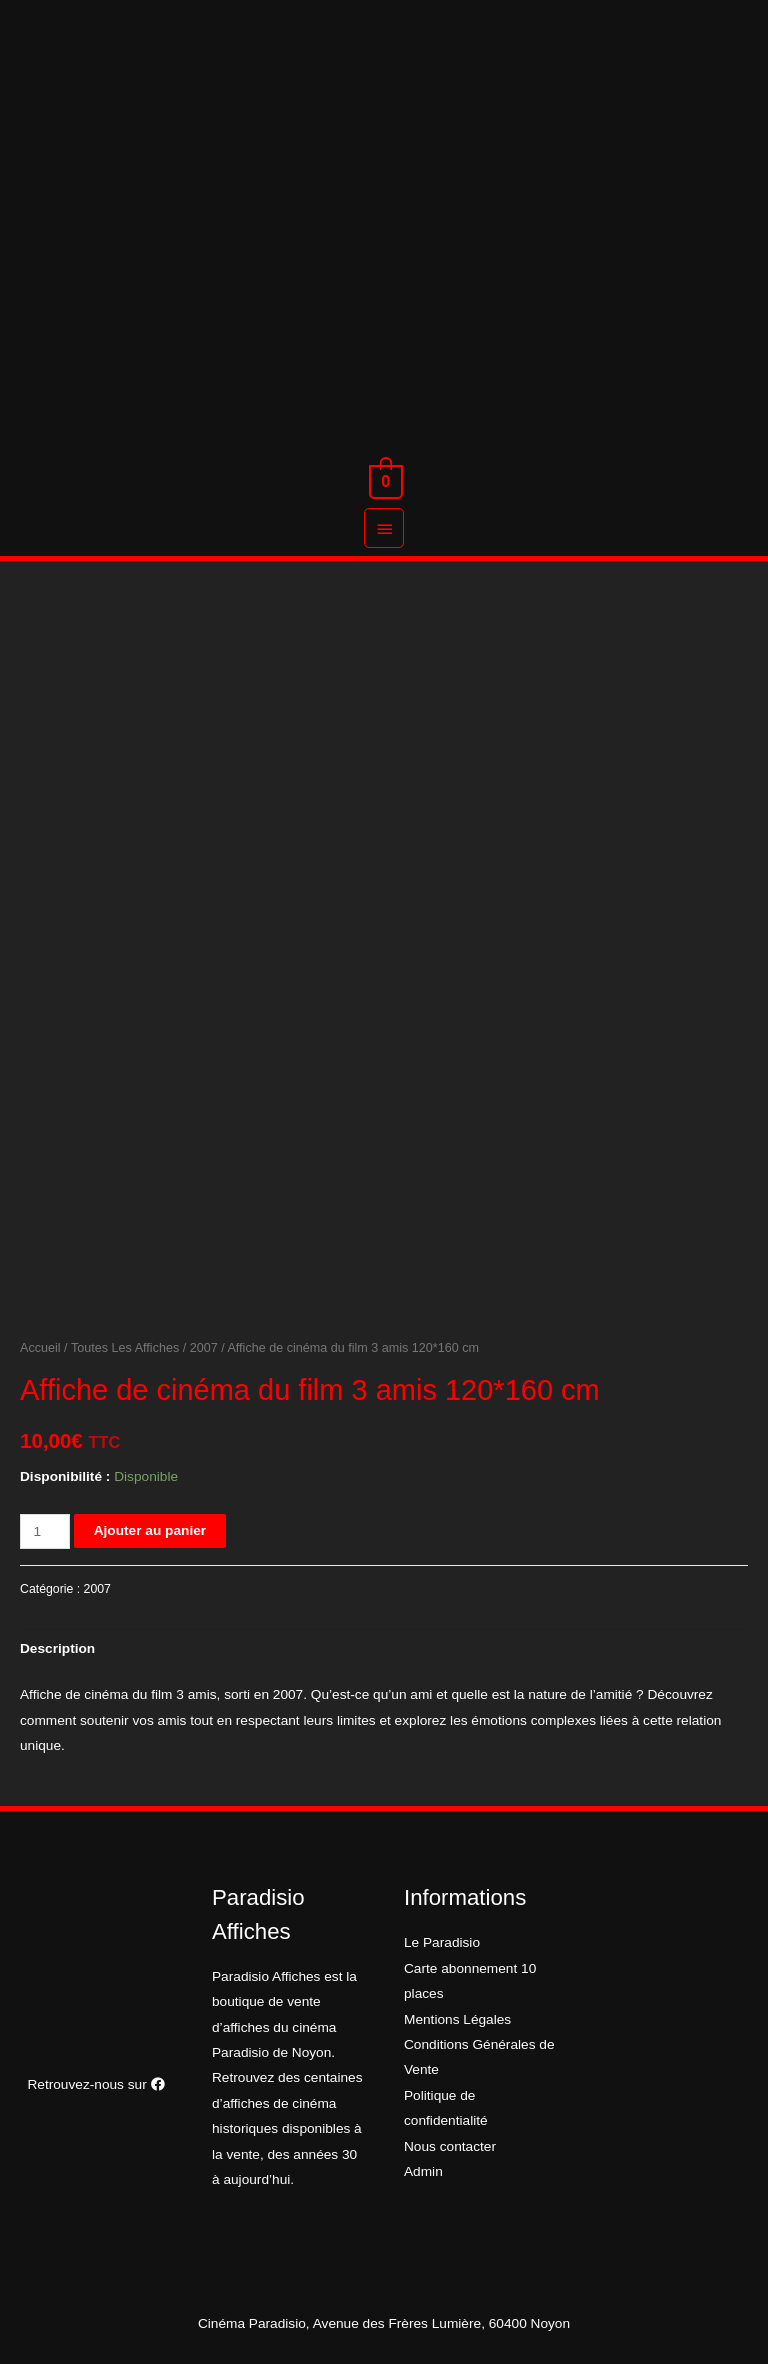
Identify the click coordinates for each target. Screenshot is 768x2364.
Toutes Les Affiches (125, 1348)
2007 (204, 1348)
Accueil (40, 1348)
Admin (423, 2171)
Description (57, 1648)
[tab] (57, 1649)
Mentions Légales (457, 2019)
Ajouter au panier (150, 1530)
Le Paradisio (442, 1942)
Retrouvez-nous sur (95, 2084)
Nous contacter (450, 2146)
